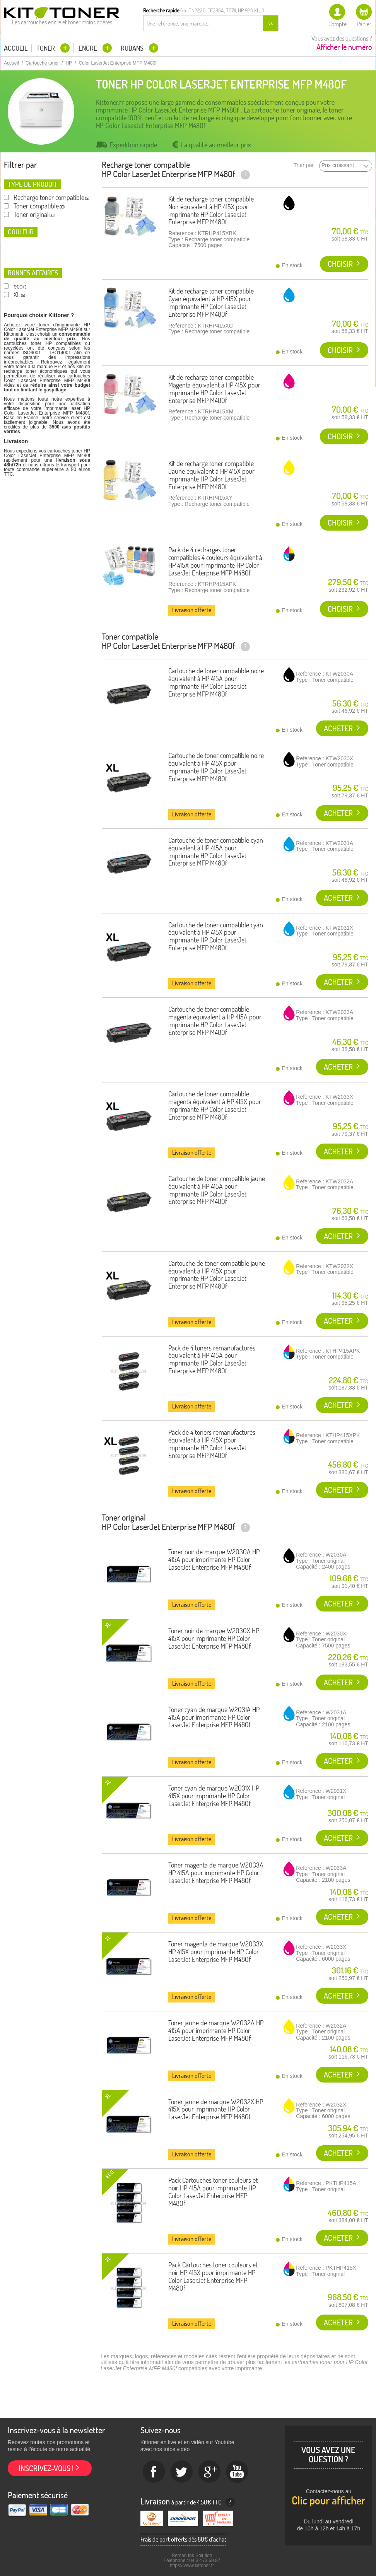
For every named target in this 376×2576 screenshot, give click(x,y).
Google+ (209, 2472)
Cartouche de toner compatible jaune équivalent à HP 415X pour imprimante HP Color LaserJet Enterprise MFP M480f (216, 1275)
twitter (181, 2472)
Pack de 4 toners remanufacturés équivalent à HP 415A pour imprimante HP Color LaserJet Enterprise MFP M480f (211, 1359)
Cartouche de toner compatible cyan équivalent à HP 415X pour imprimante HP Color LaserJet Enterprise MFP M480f (215, 936)
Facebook (154, 2472)
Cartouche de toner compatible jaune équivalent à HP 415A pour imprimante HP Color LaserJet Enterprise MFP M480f (216, 1190)
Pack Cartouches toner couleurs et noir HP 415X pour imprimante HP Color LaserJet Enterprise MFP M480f (213, 2276)
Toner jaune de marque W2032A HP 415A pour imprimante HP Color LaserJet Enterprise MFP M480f (215, 2030)
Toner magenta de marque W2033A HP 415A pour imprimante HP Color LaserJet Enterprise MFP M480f (215, 1873)
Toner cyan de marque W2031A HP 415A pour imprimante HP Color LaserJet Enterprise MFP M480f (214, 1717)
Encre (89, 48)
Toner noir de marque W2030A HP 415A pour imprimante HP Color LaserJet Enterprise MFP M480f (214, 1559)
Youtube (237, 2472)
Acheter (338, 728)
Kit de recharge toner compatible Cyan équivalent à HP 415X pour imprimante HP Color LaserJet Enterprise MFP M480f (211, 302)
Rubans (133, 48)
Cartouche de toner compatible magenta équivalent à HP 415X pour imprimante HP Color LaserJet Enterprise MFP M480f (214, 1105)
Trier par (304, 165)
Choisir (340, 264)
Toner (46, 48)
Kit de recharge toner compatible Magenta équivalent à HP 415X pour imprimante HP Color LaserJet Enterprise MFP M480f (214, 389)
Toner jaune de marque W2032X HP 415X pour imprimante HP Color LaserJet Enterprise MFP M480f (215, 2109)
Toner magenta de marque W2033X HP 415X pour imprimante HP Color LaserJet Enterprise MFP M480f (215, 1951)
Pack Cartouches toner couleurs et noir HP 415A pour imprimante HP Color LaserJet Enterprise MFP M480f (213, 2191)
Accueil (15, 48)
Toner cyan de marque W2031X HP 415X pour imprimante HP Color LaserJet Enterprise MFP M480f (213, 1796)
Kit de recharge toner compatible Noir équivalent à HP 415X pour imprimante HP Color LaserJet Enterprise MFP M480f (211, 210)
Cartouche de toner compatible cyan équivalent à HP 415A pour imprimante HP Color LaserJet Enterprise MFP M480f (215, 851)
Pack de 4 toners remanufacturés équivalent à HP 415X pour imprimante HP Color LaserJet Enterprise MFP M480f (211, 1444)
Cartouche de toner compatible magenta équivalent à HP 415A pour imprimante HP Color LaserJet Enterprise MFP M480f (214, 1020)
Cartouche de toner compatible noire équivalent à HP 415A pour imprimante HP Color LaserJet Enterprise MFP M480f (216, 682)
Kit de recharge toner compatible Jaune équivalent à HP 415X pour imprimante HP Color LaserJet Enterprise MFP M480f (211, 475)
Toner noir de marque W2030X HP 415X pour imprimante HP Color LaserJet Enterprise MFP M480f (213, 1638)
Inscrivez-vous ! (46, 2468)
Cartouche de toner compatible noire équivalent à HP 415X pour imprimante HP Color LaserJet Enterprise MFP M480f (216, 767)
